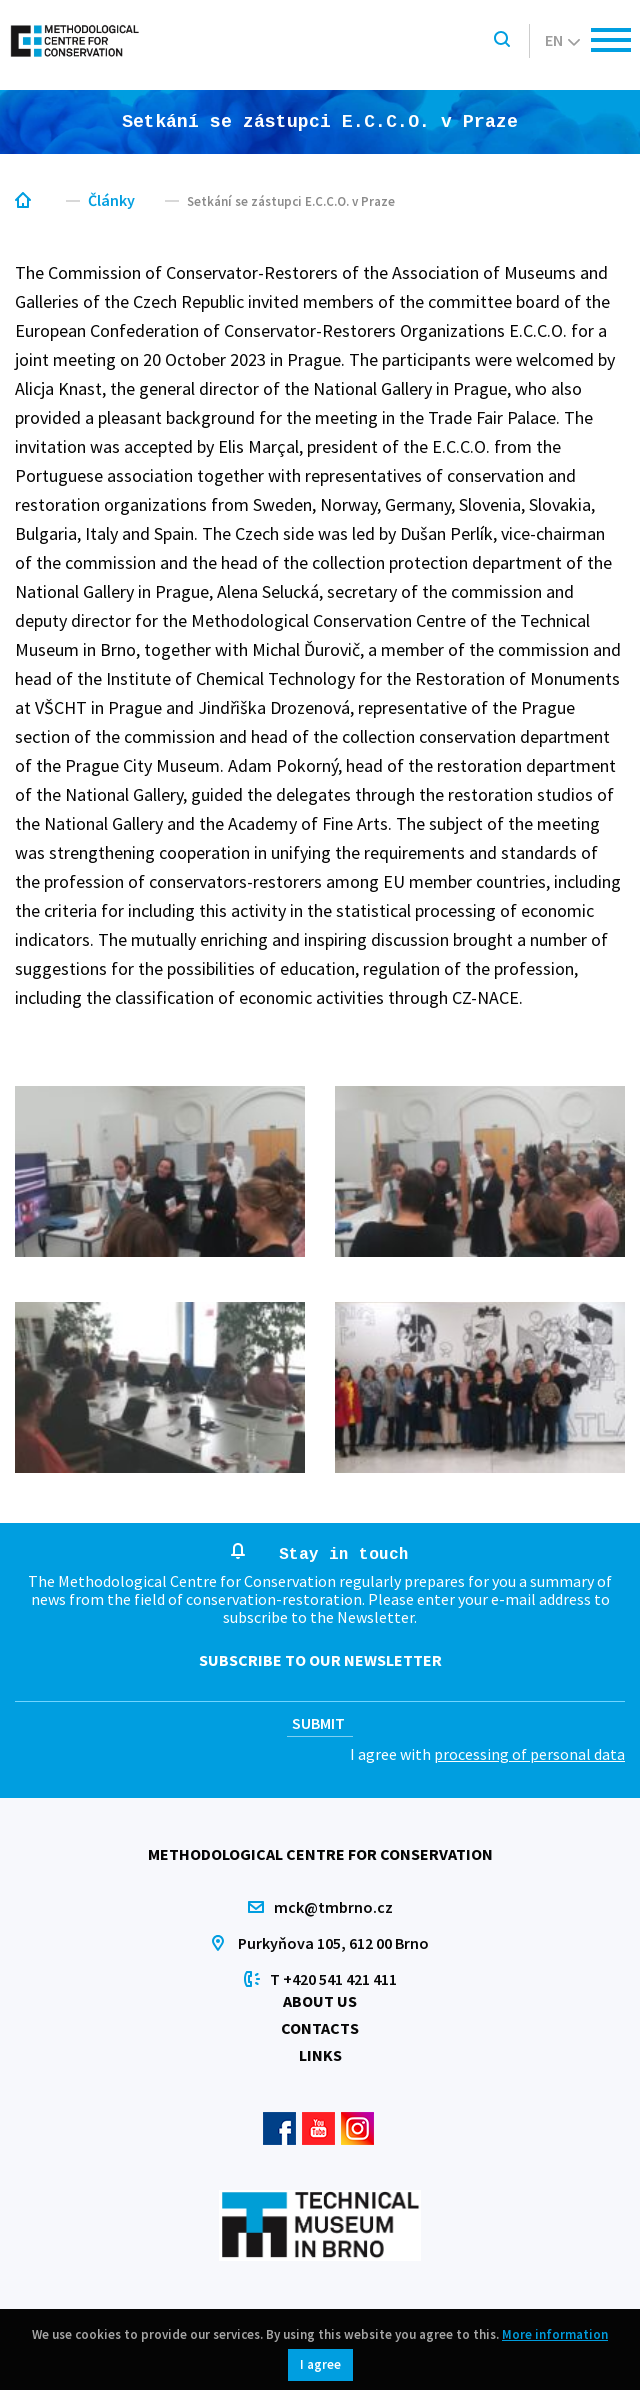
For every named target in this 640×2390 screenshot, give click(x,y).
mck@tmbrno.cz (333, 1907)
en (562, 40)
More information (555, 2334)
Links (320, 2055)
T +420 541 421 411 (333, 1979)
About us (320, 2001)
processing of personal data (529, 1754)
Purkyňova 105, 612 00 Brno (333, 1943)
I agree (320, 2364)
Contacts (320, 2028)
